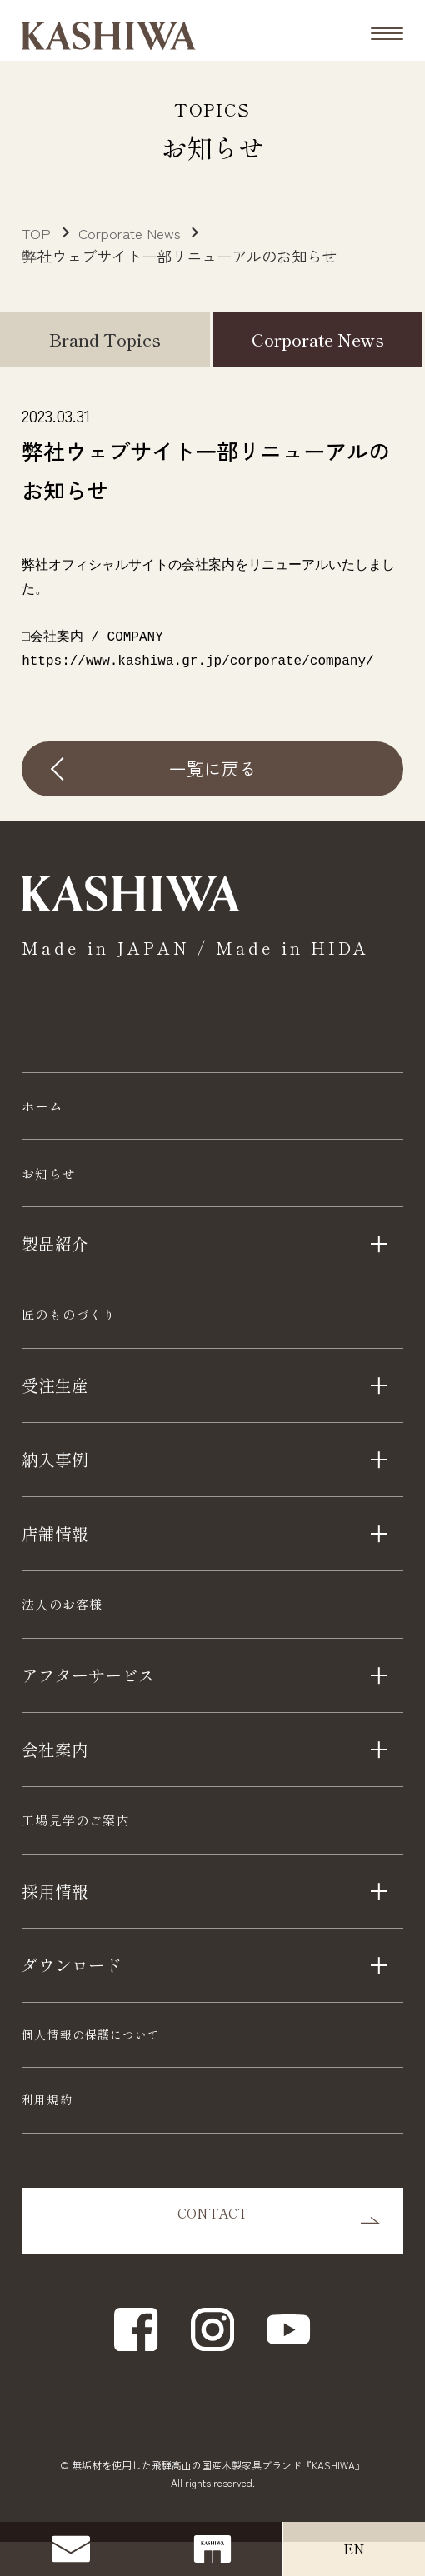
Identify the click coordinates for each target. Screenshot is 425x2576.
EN (354, 2549)
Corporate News (318, 339)
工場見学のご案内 (94, 1851)
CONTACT (212, 2255)
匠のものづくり (85, 1332)
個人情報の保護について (91, 2068)
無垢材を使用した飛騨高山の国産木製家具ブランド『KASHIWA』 (218, 2499)
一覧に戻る (213, 768)
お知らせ (57, 1183)
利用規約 (47, 2134)
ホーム (49, 1109)
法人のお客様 (76, 1628)
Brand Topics (105, 339)
